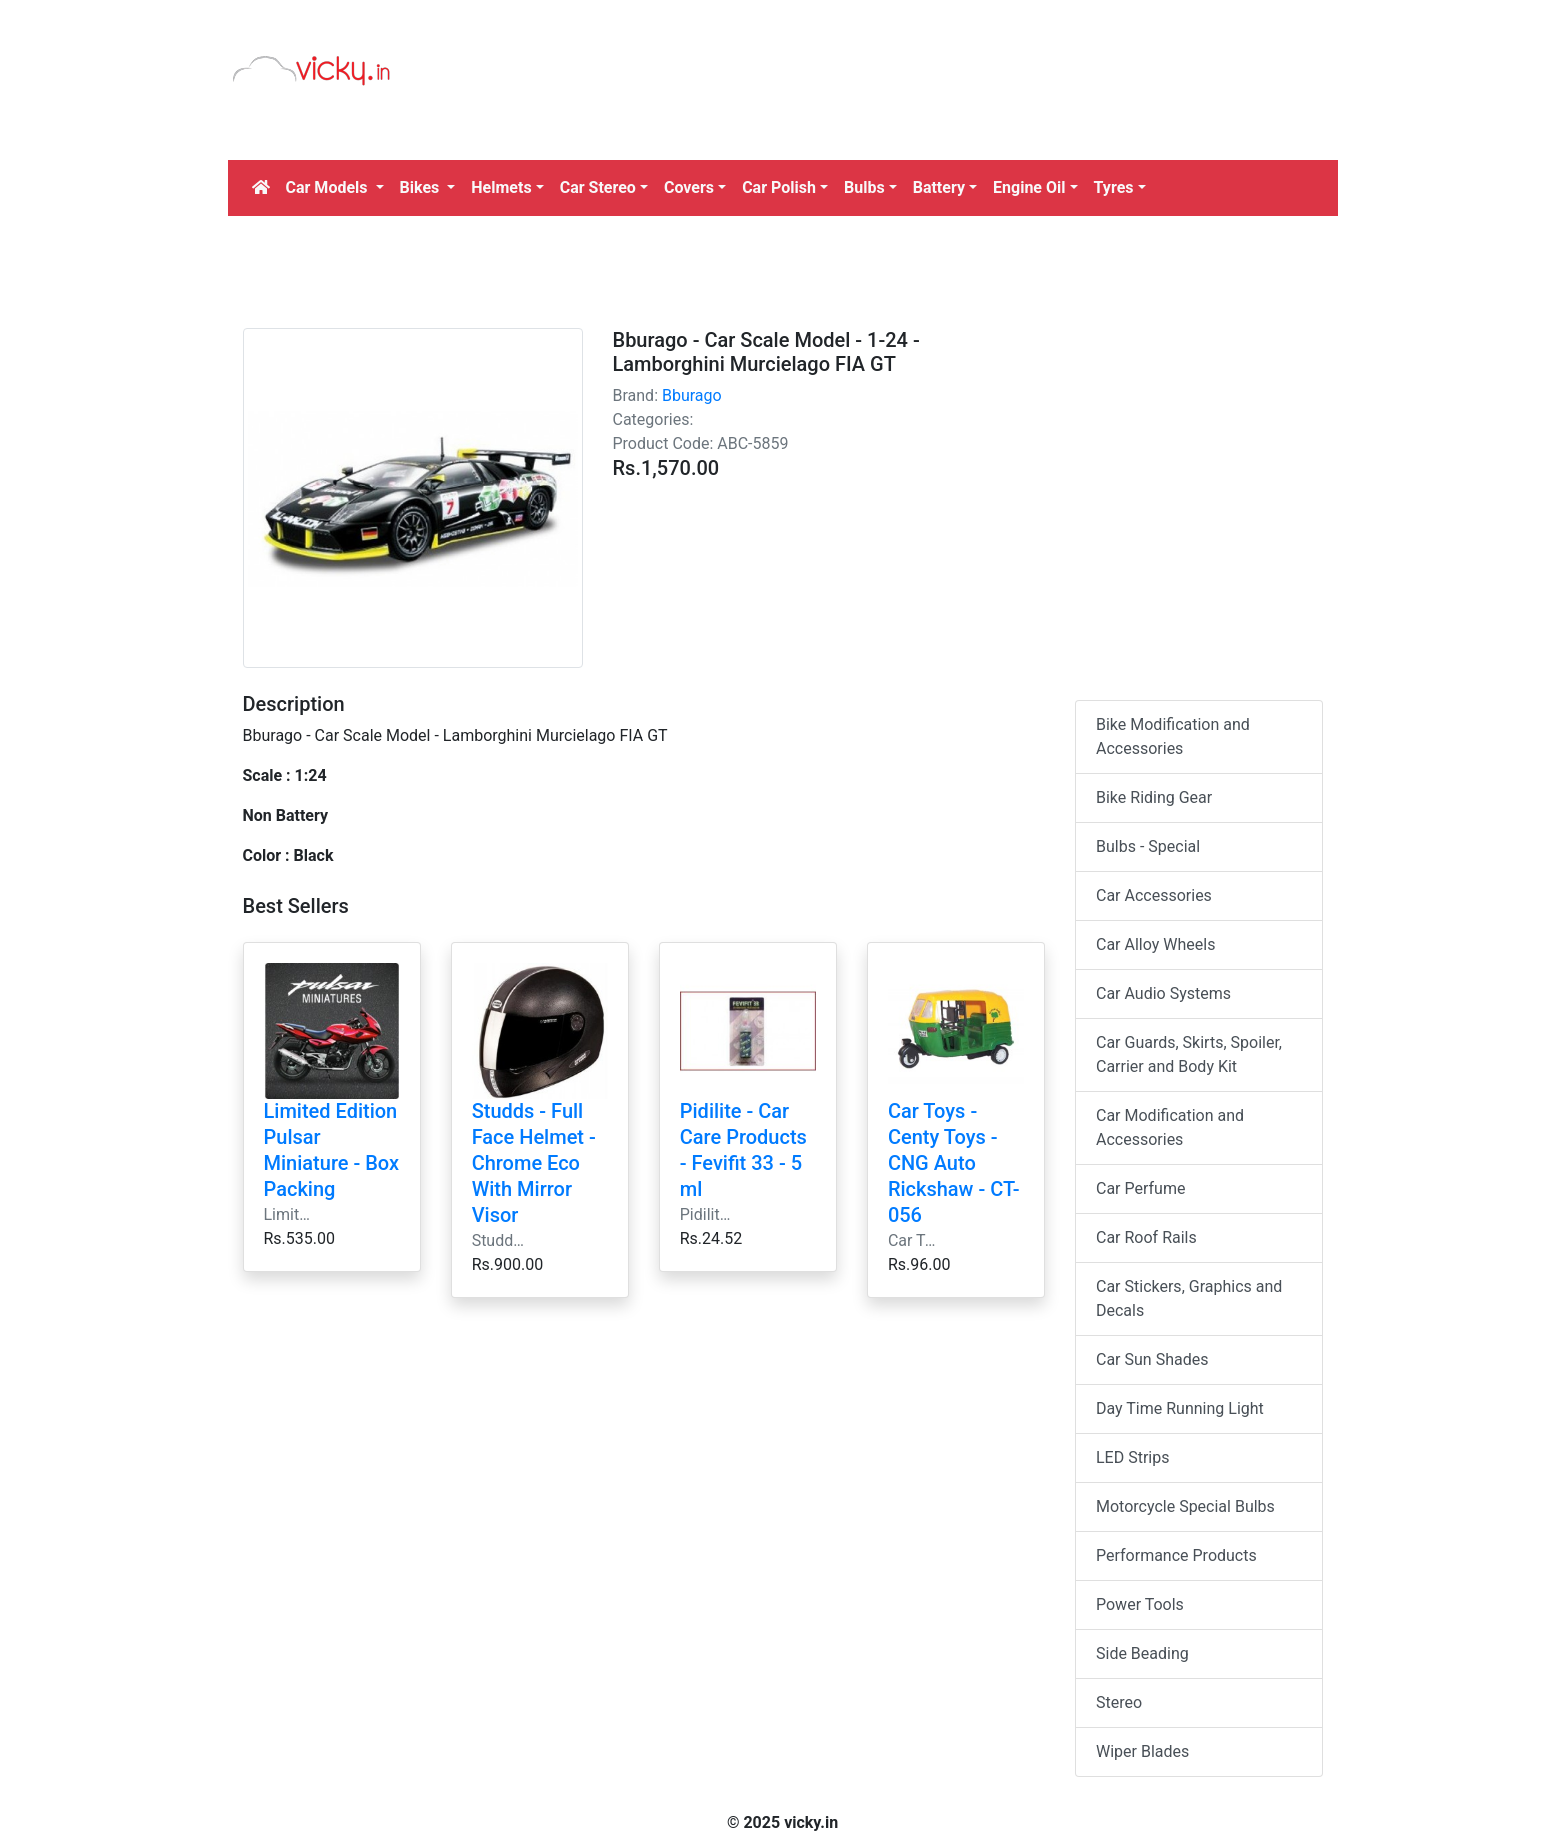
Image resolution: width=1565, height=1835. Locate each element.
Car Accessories (1154, 895)
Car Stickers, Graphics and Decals (1189, 1298)
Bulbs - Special (1148, 846)
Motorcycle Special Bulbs (1185, 1506)
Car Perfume (1140, 1188)
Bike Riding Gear (1154, 797)
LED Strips (1132, 1457)
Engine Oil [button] (1029, 187)
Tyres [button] (1114, 187)
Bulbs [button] (864, 187)
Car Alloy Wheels (1155, 944)
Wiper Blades (1142, 1751)
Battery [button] (939, 187)
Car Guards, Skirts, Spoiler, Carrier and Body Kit (1189, 1054)
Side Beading (1142, 1653)
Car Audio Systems (1163, 993)
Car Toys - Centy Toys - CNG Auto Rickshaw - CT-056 (954, 1163)
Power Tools (1140, 1604)
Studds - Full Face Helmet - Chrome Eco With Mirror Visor (534, 1163)
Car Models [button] (329, 187)
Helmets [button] (501, 187)
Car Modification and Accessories (1170, 1127)
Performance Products (1176, 1555)
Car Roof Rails (1146, 1237)
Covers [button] (689, 187)
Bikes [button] (422, 187)
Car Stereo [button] (598, 187)
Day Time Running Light (1180, 1408)
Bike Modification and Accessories (1173, 736)
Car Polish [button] (779, 187)
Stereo (1119, 1702)
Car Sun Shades (1152, 1359)
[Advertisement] (925, 105)
